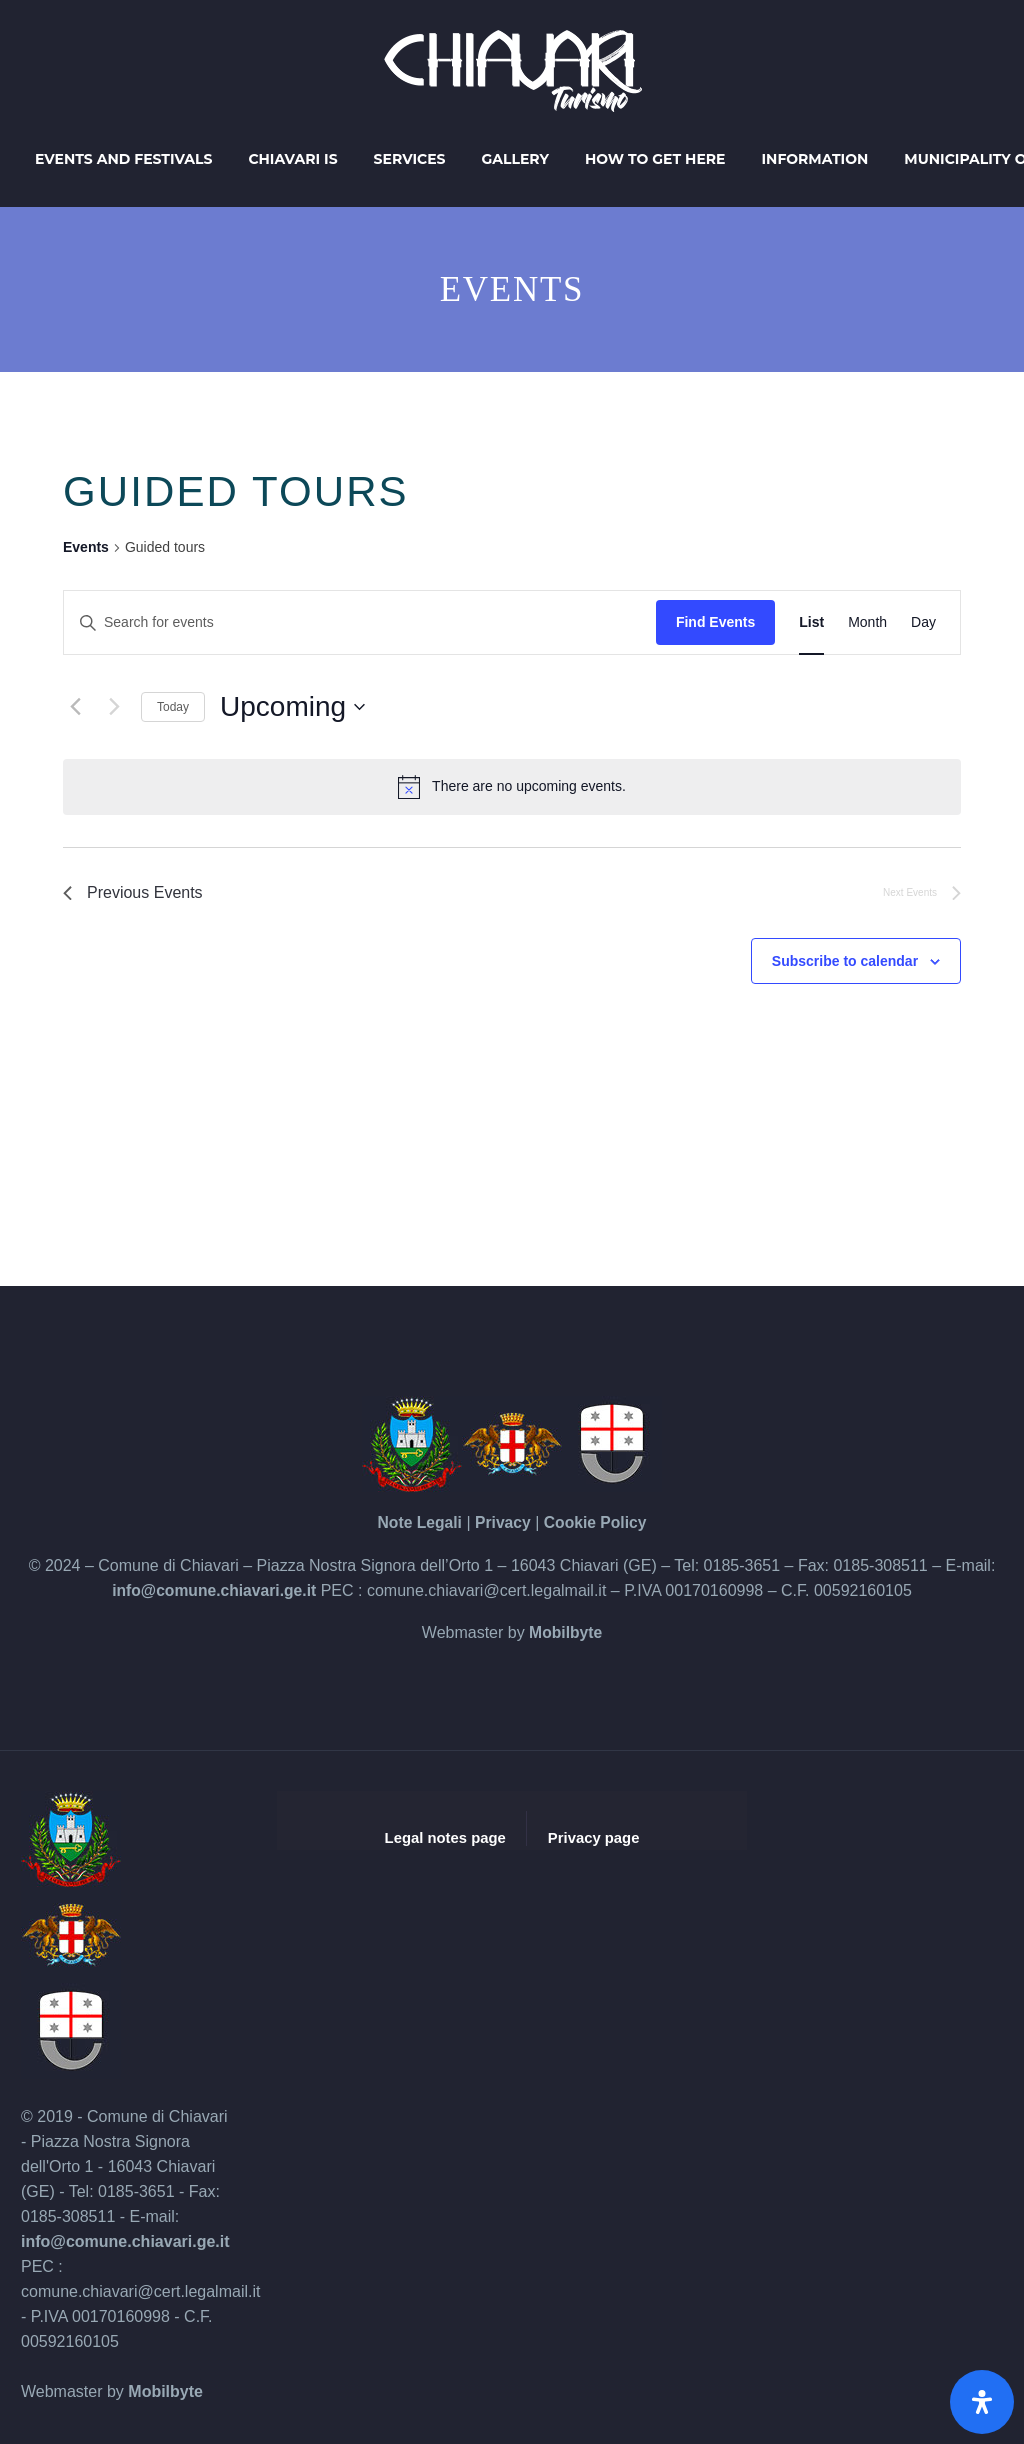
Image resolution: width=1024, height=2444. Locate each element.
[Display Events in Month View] (867, 622)
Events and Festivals (123, 159)
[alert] (512, 787)
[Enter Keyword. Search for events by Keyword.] (360, 622)
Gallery (515, 159)
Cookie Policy (596, 1522)
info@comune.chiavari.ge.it (214, 1590)
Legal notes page (445, 1838)
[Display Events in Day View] (923, 622)
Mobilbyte (565, 1632)
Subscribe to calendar (845, 961)
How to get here (655, 159)
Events (86, 547)
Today (173, 707)
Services (410, 159)
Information (815, 159)
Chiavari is (292, 159)
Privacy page (594, 1838)
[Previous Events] (75, 707)
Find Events (715, 622)
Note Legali (418, 1522)
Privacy (502, 1522)
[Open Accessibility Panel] (982, 2402)
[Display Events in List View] (811, 622)
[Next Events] (114, 707)
